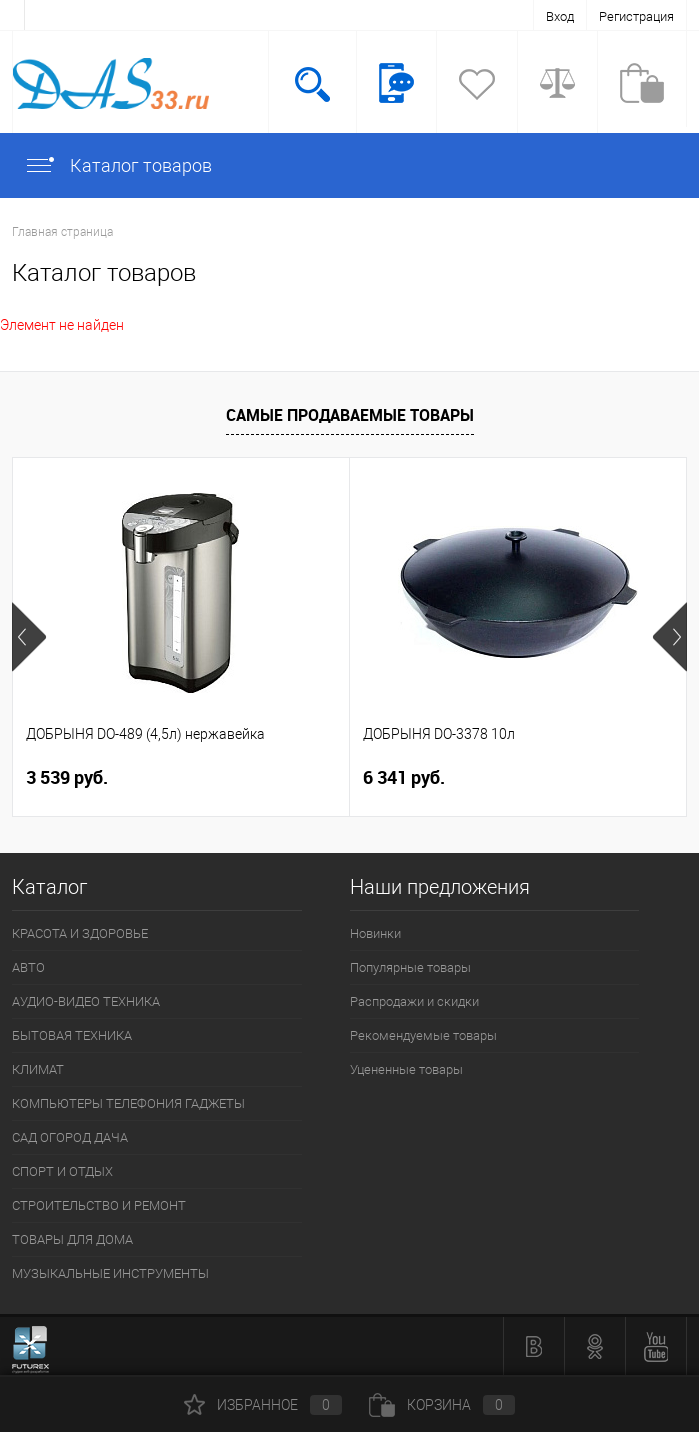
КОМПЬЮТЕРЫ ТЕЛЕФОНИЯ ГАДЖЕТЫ (128, 1103)
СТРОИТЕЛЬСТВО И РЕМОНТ (99, 1205)
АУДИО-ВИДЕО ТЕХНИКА (86, 1001)
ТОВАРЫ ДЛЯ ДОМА (72, 1239)
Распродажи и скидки (414, 1001)
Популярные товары (410, 967)
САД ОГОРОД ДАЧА (70, 1137)
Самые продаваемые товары (350, 415)
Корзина (442, 1405)
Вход (560, 16)
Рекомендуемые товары (423, 1035)
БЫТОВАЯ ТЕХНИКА (72, 1035)
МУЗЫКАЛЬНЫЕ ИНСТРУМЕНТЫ (110, 1273)
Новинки (375, 933)
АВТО (28, 967)
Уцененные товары (406, 1069)
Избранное (263, 1405)
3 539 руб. (67, 777)
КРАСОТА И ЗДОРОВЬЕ (80, 933)
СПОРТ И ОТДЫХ (62, 1171)
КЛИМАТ (38, 1069)
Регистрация (636, 16)
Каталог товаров (118, 165)
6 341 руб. (404, 777)
